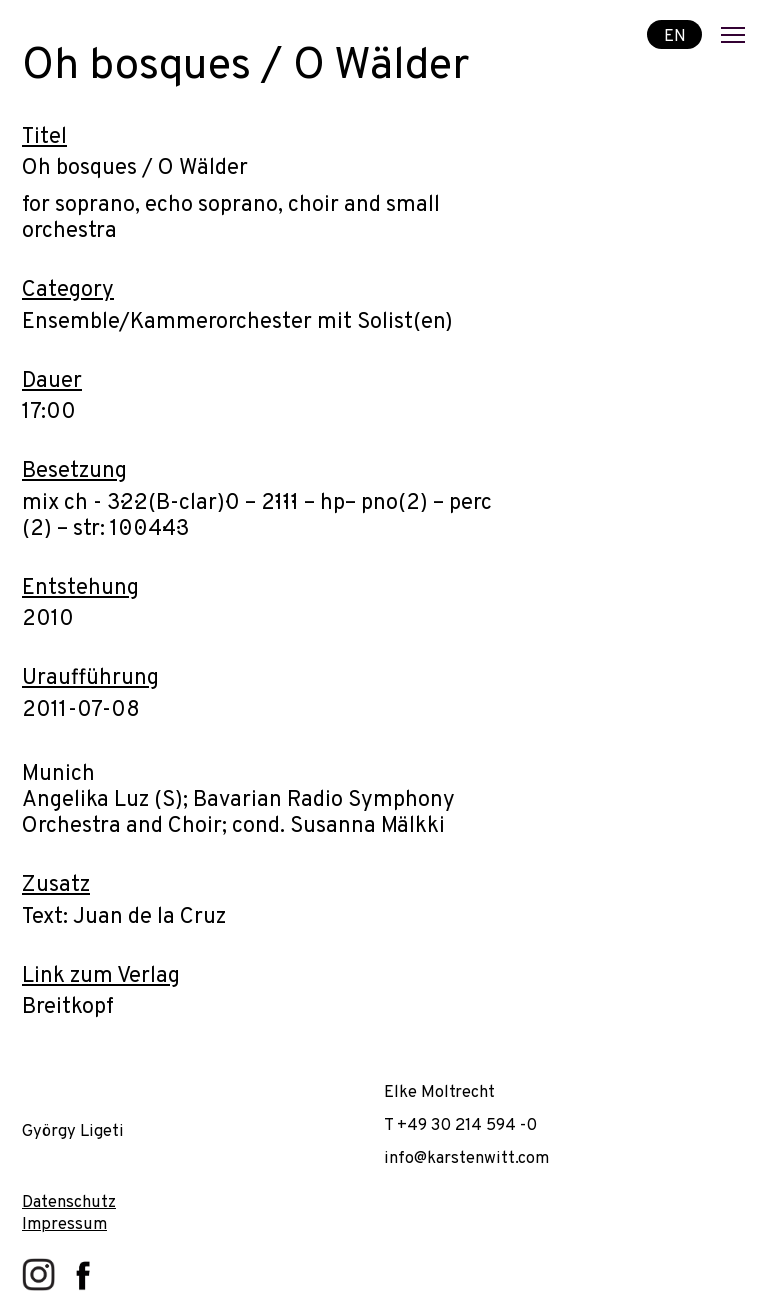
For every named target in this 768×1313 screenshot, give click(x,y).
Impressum (64, 1224)
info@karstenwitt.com (466, 1158)
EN (675, 35)
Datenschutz (69, 1202)
